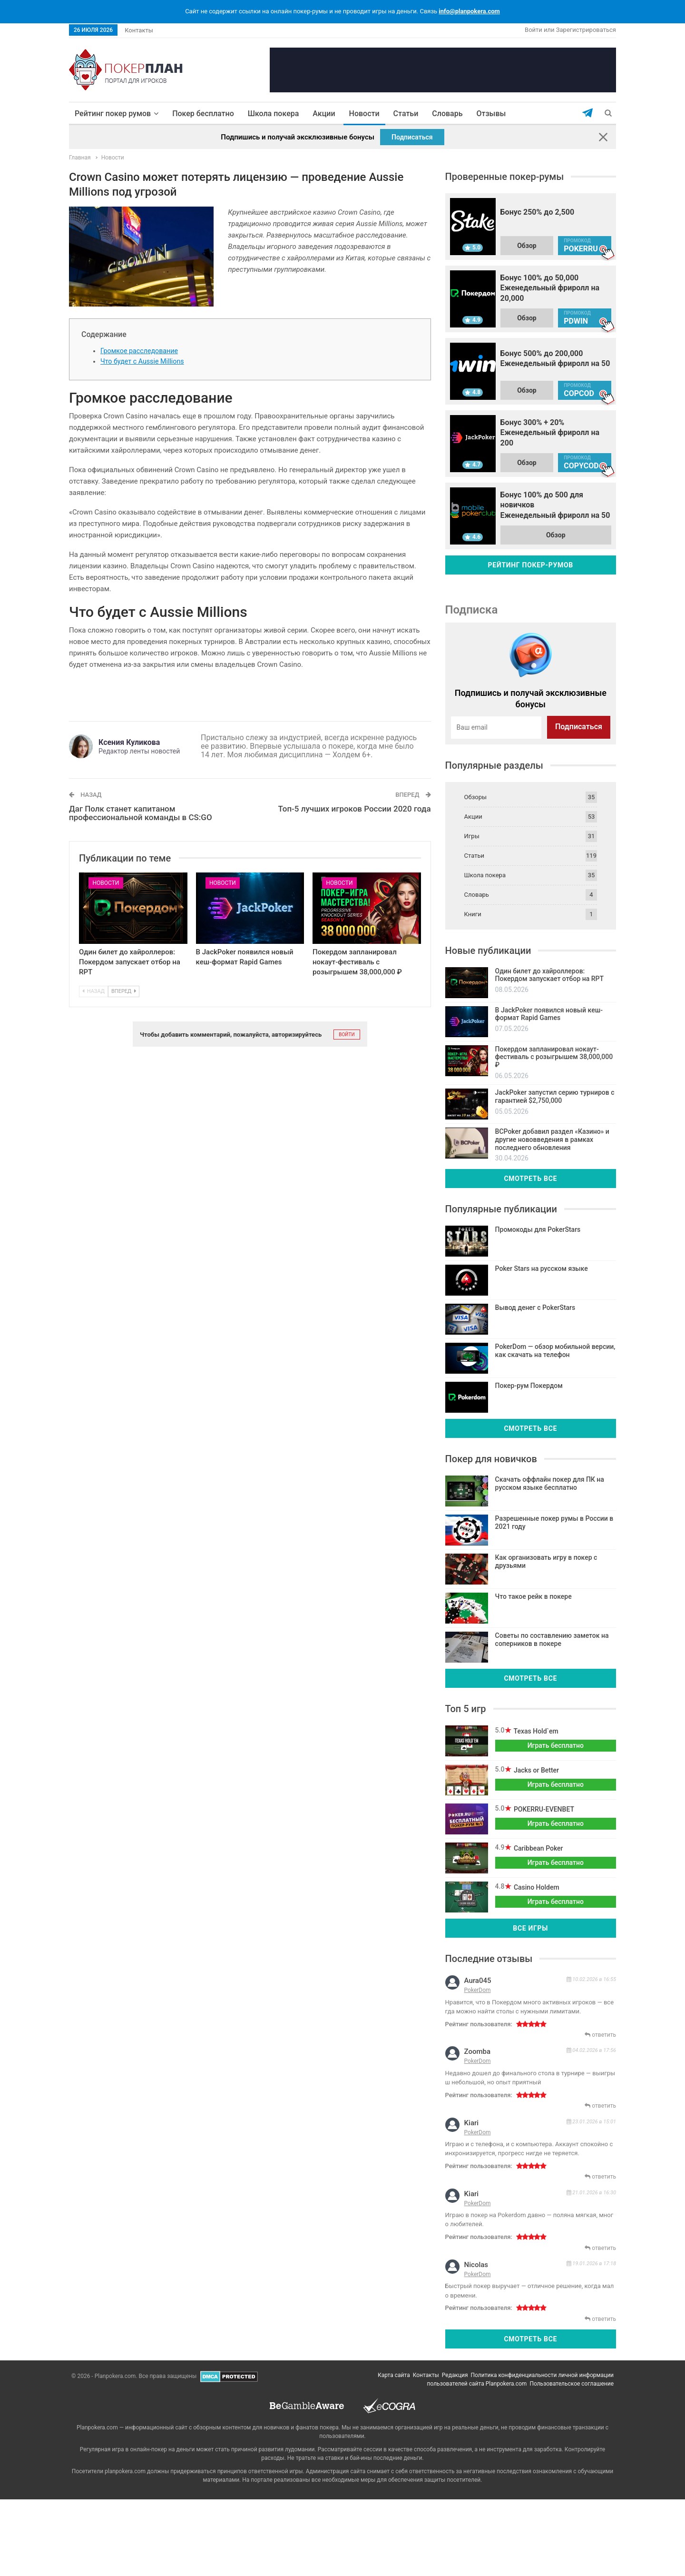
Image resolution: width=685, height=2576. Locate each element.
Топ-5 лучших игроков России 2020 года (354, 808)
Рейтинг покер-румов (530, 565)
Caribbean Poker (537, 1848)
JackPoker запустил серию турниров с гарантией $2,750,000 (555, 1096)
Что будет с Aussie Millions (142, 361)
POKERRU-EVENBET (543, 1809)
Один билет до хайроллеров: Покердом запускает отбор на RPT (129, 962)
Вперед (123, 991)
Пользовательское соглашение (571, 2383)
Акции (322, 113)
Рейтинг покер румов (113, 113)
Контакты (139, 30)
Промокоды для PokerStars (538, 1229)
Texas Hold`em (535, 1731)
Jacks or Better (535, 1770)
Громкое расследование (139, 351)
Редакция (455, 2375)
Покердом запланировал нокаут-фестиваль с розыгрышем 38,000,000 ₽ (357, 962)
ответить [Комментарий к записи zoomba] (602, 2105)
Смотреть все (530, 1178)
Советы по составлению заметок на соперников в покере (552, 1639)
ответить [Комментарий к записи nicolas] (602, 2319)
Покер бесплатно (201, 113)
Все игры (530, 1928)
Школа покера (271, 113)
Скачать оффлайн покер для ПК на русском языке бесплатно (549, 1483)
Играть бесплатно (556, 1745)
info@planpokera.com (469, 11)
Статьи (403, 113)
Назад (93, 991)
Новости (362, 113)
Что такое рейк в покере (533, 1596)
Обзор (527, 245)
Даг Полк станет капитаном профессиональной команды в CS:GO (140, 813)
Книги (472, 914)
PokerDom (477, 1990)
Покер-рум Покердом (529, 1385)
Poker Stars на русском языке (541, 1268)
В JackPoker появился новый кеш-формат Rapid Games (549, 1014)
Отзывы (489, 113)
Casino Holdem (535, 1887)
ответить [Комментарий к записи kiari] (602, 2176)
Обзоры (475, 797)
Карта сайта (394, 2375)
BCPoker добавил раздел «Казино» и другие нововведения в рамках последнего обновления (552, 1139)
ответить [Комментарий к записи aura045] (602, 2034)
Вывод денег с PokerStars (535, 1307)
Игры (472, 836)
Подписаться (412, 137)
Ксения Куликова (129, 742)
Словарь (445, 113)
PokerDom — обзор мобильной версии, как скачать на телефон (555, 1350)
